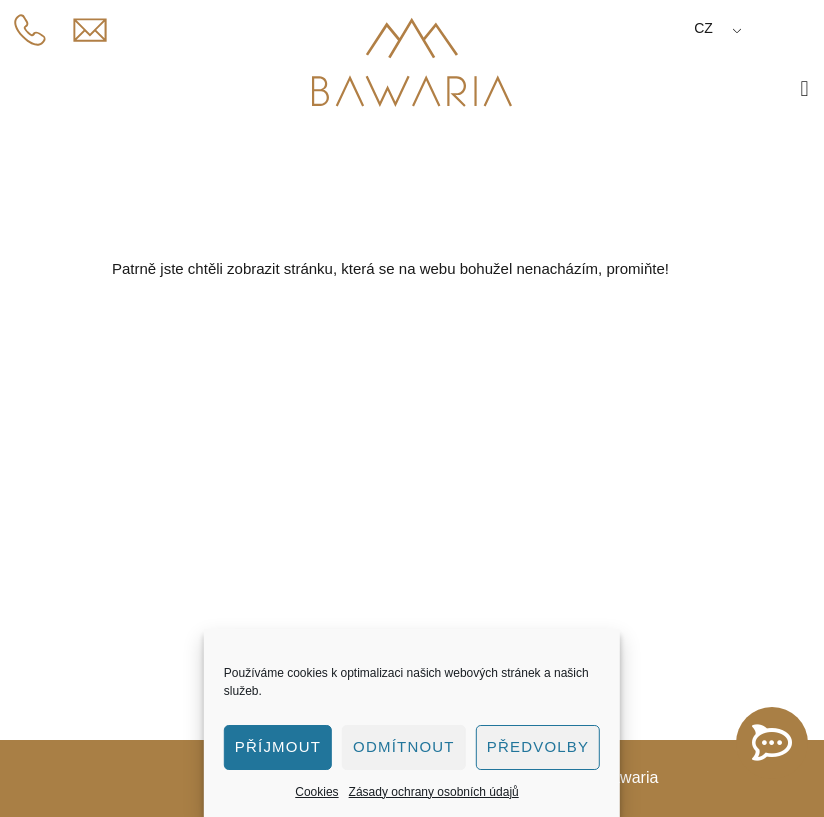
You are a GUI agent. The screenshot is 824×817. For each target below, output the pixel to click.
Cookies (316, 792)
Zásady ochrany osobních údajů (434, 792)
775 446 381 (107, 458)
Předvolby (538, 746)
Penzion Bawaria (114, 551)
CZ (703, 28)
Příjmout (278, 746)
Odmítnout (404, 746)
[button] (804, 88)
